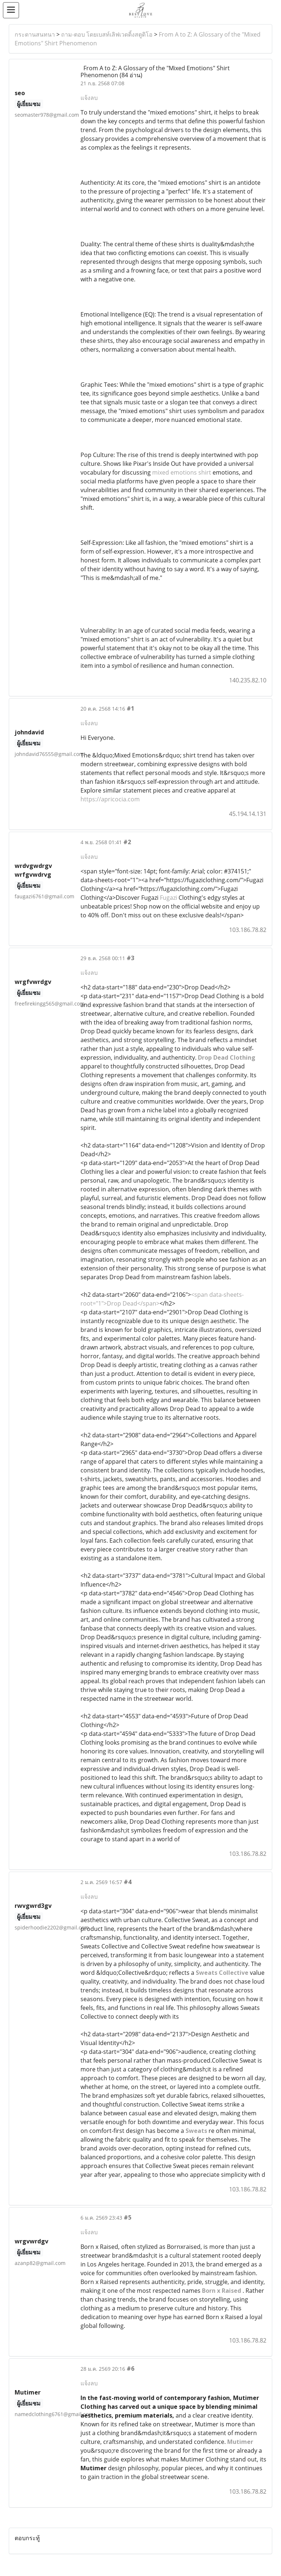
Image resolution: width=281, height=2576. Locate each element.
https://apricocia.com (110, 799)
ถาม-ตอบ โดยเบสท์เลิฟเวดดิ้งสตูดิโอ (107, 34)
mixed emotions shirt (181, 472)
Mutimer (240, 2442)
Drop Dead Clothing (226, 1057)
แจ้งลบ (89, 98)
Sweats (197, 2131)
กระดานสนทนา (35, 34)
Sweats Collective (222, 1973)
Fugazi (168, 898)
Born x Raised (222, 2291)
